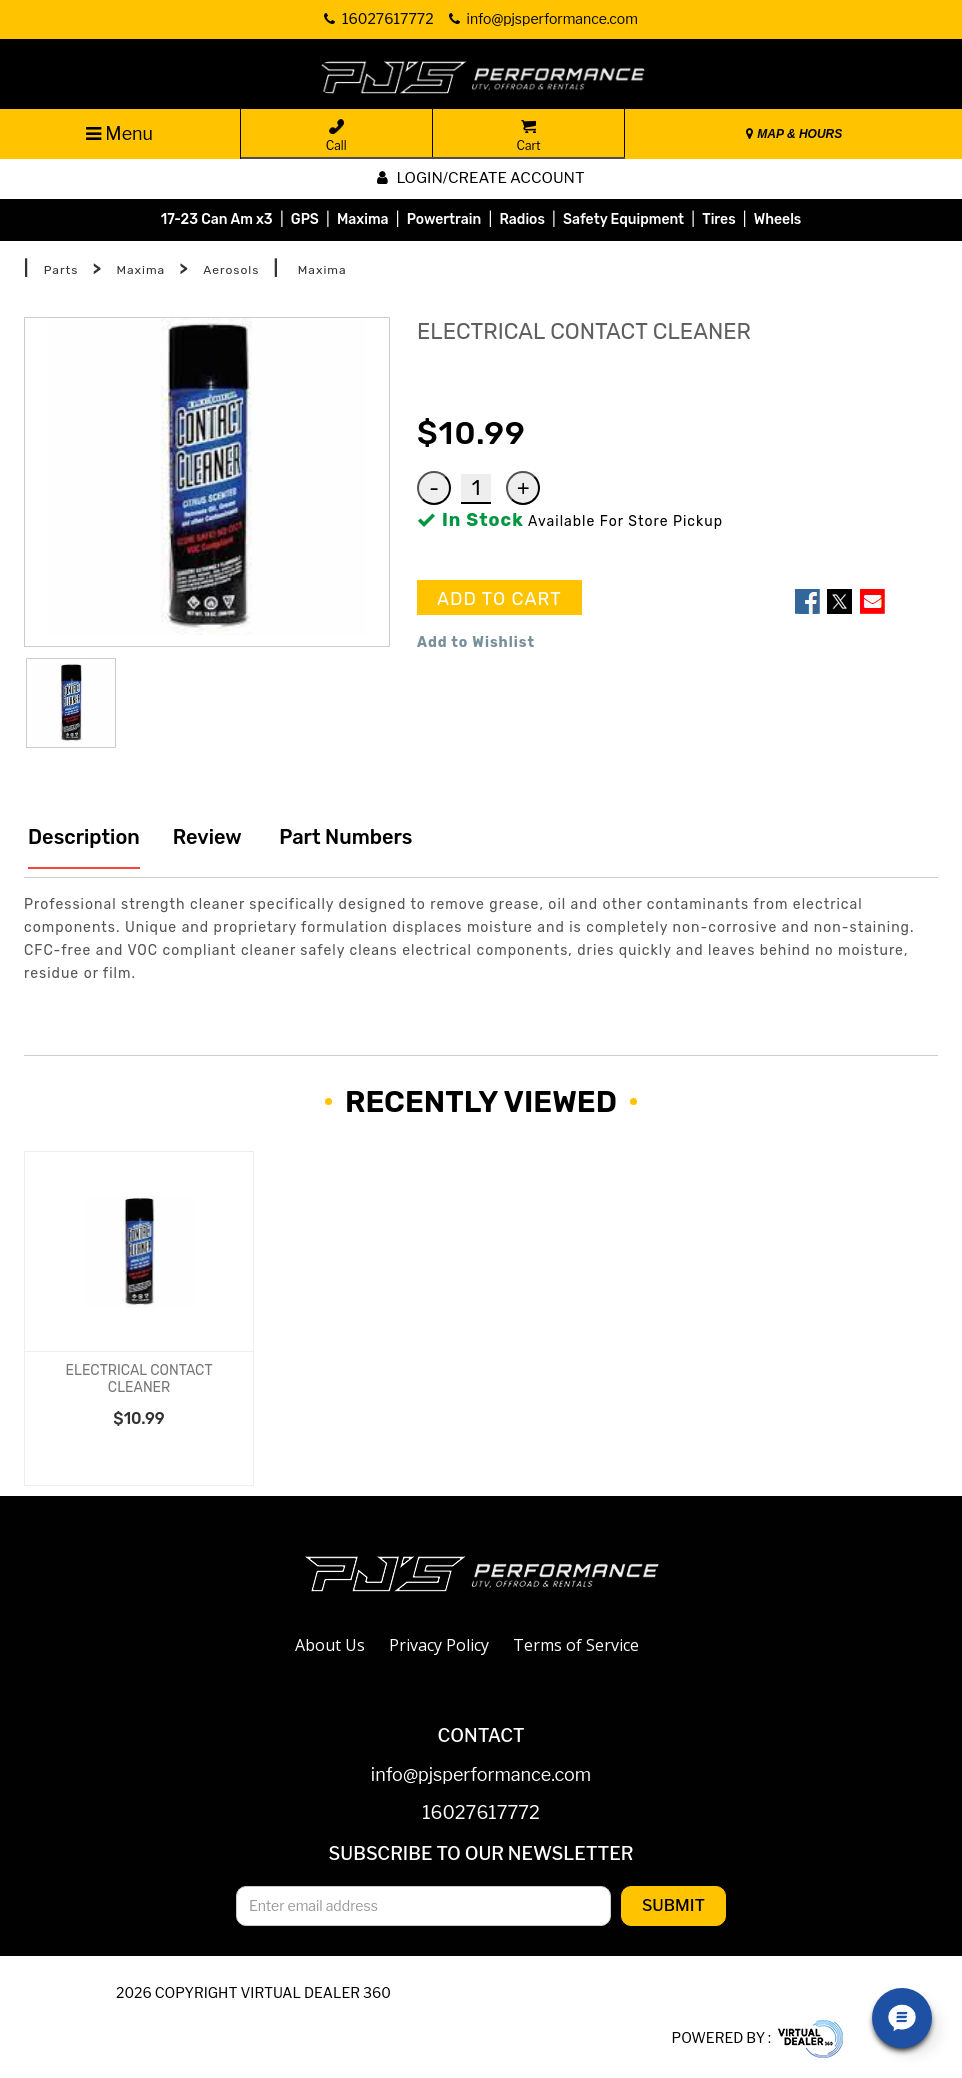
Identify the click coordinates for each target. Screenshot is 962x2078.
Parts (61, 270)
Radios (521, 219)
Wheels (778, 219)
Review (207, 837)
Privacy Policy (439, 1645)
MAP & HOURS (794, 134)
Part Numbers (344, 837)
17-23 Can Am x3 (217, 219)
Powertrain (444, 219)
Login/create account (480, 178)
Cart (528, 136)
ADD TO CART (499, 599)
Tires (718, 219)
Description (84, 837)
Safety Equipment (623, 219)
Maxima (363, 219)
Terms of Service (576, 1645)
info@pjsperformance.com (481, 1775)
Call (336, 136)
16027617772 (481, 1813)
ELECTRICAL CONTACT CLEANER (139, 1379)
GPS (305, 219)
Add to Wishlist (476, 642)
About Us (330, 1645)
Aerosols (231, 270)
